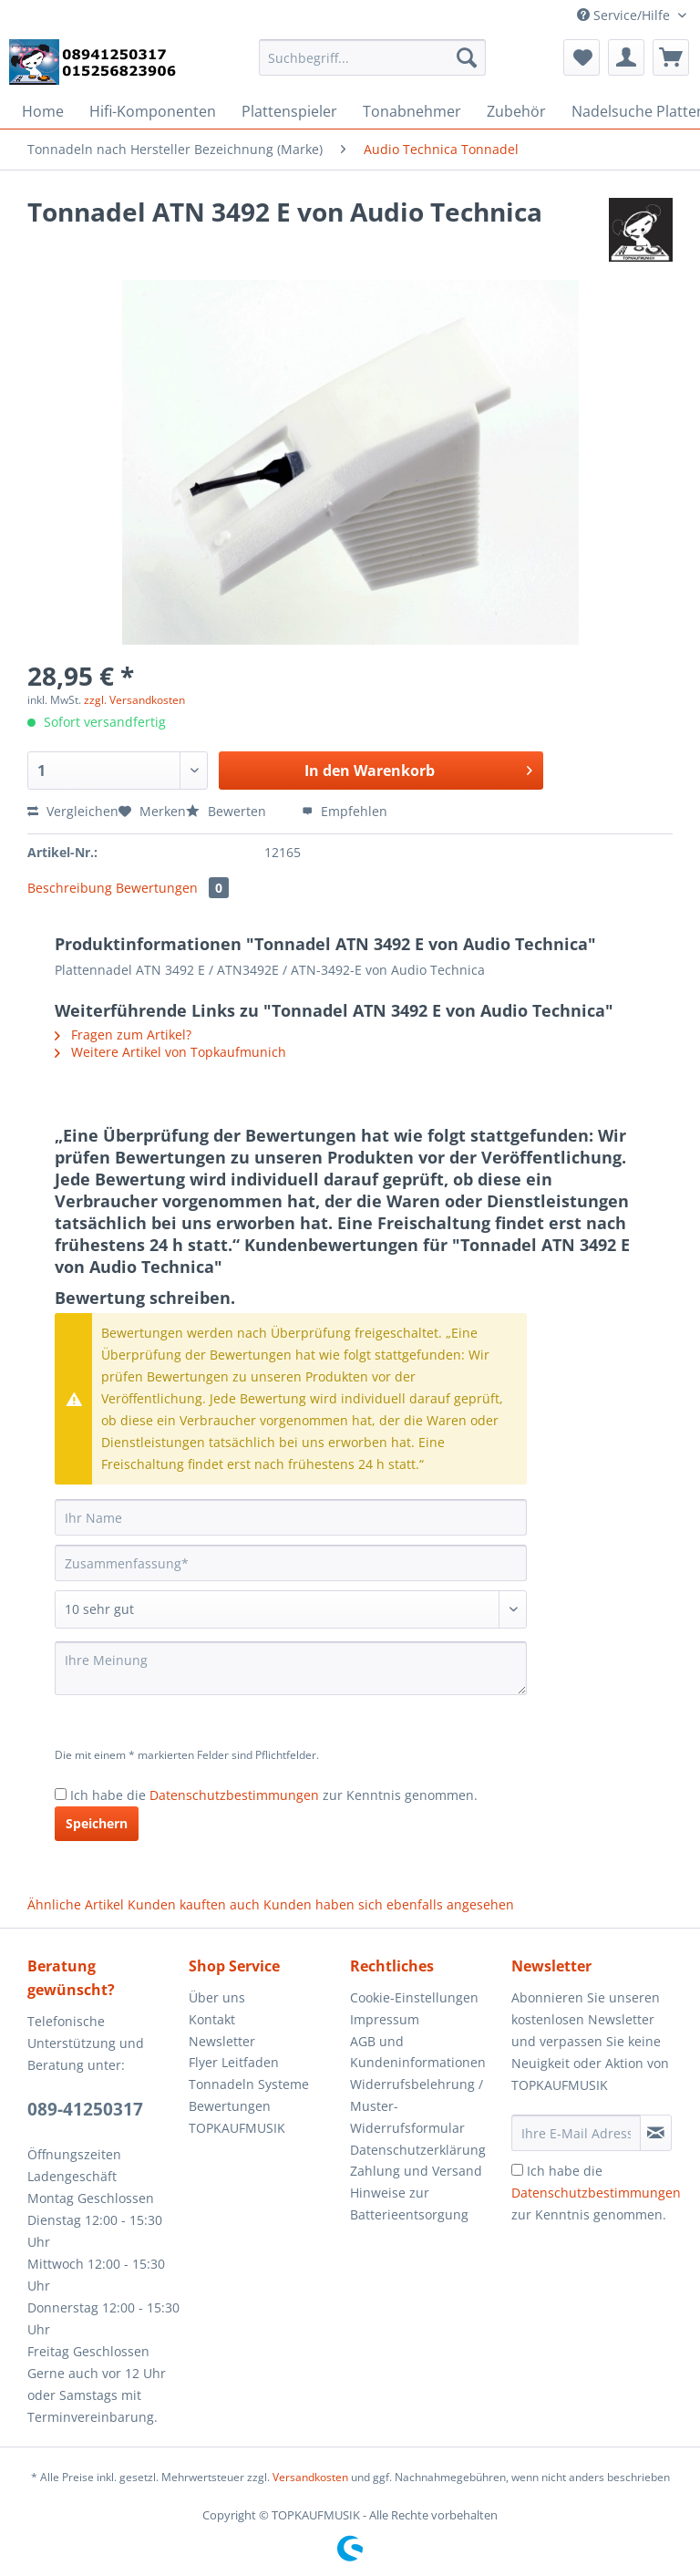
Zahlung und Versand (416, 2170)
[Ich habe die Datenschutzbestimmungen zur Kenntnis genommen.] (61, 1794)
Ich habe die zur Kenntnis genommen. (274, 1795)
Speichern (97, 1823)
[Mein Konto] (626, 57)
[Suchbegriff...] (373, 57)
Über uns (217, 1997)
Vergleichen (72, 811)
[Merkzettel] (581, 57)
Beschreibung (69, 887)
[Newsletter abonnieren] (656, 2133)
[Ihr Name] (291, 1517)
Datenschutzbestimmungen (234, 1795)
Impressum (384, 2019)
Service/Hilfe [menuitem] (625, 15)
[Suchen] (467, 57)
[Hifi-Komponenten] (153, 111)
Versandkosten (310, 2477)
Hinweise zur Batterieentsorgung (409, 2203)
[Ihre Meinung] (291, 1668)
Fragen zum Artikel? (123, 1034)
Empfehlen (344, 811)
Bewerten (228, 811)
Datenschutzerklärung (418, 2149)
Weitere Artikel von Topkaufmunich (170, 1051)
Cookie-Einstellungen (414, 1997)
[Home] (43, 111)
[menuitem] (373, 66)
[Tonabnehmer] (412, 111)
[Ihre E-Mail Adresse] (576, 2133)
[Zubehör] (516, 111)
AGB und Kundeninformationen (418, 2052)
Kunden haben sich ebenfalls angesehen (388, 1904)
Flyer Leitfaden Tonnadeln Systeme (249, 2073)
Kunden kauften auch (194, 1904)
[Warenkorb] (671, 57)
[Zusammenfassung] (291, 1563)
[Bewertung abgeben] (291, 1609)
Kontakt (212, 2019)
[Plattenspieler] (289, 111)
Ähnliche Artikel (75, 1904)
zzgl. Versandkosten (134, 700)
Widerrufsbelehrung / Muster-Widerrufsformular (416, 2105)
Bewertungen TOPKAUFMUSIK (237, 2116)
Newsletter (222, 2041)
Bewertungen (172, 887)
